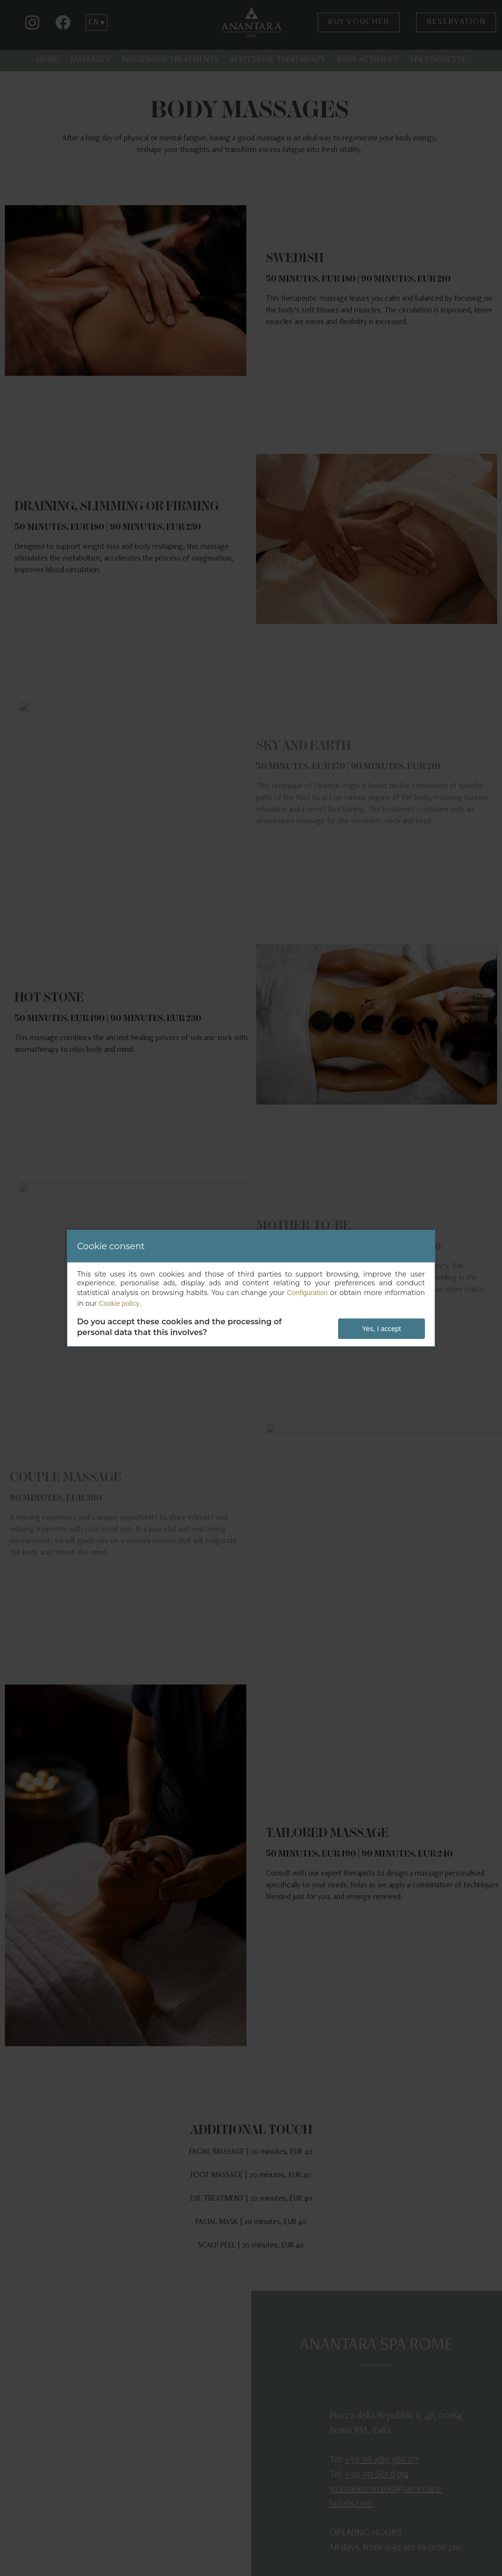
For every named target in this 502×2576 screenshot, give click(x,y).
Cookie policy (119, 1303)
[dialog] (251, 1288)
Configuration (307, 1293)
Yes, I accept (381, 1329)
